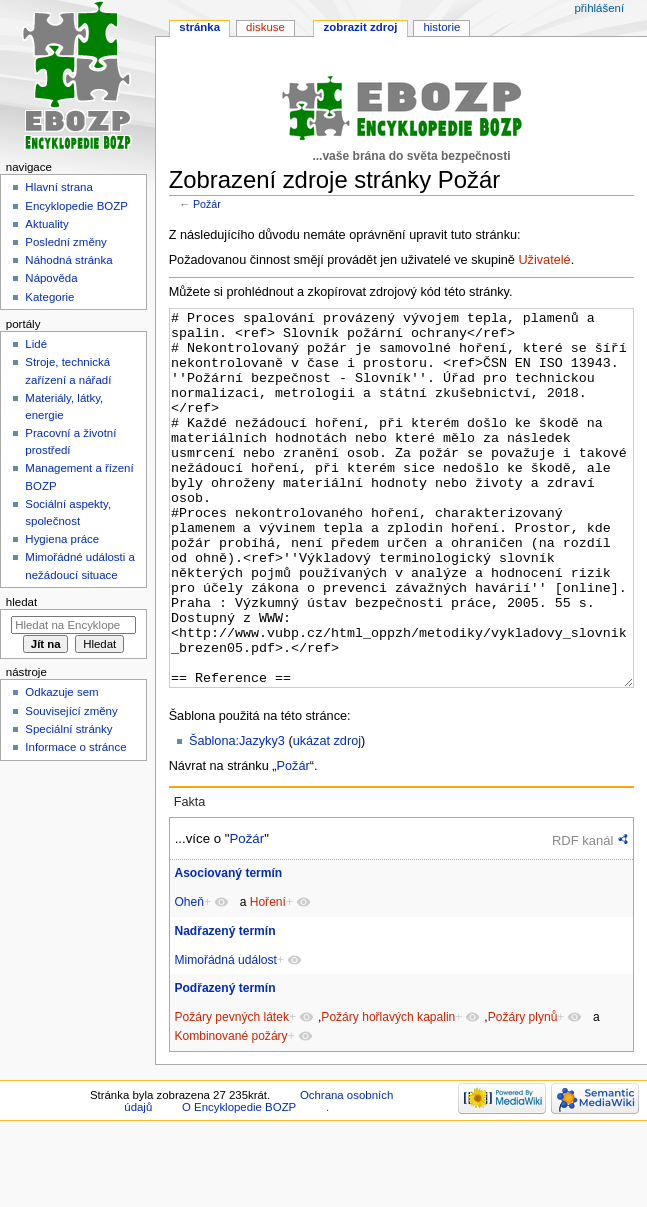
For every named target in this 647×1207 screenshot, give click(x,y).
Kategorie (49, 297)
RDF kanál (582, 915)
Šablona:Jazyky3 (237, 816)
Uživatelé (544, 260)
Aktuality (46, 224)
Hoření (268, 977)
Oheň (188, 977)
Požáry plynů (523, 1092)
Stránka (199, 27)
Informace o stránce (75, 747)
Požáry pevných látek (231, 1092)
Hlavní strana (58, 187)
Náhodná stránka (68, 260)
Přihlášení (599, 8)
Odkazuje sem (61, 692)
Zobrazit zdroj (361, 27)
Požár (207, 204)
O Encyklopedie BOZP (239, 1182)
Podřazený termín (224, 1063)
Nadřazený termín (224, 1006)
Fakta (190, 877)
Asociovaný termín (228, 948)
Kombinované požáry (230, 1111)
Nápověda (51, 278)
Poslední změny (66, 242)
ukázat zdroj (327, 816)
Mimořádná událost (225, 1035)
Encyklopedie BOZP (76, 206)
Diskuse (265, 27)
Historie (441, 27)
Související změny (71, 711)
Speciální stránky (68, 729)
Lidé (36, 344)
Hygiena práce (62, 539)
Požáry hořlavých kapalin (388, 1092)
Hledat (21, 602)
